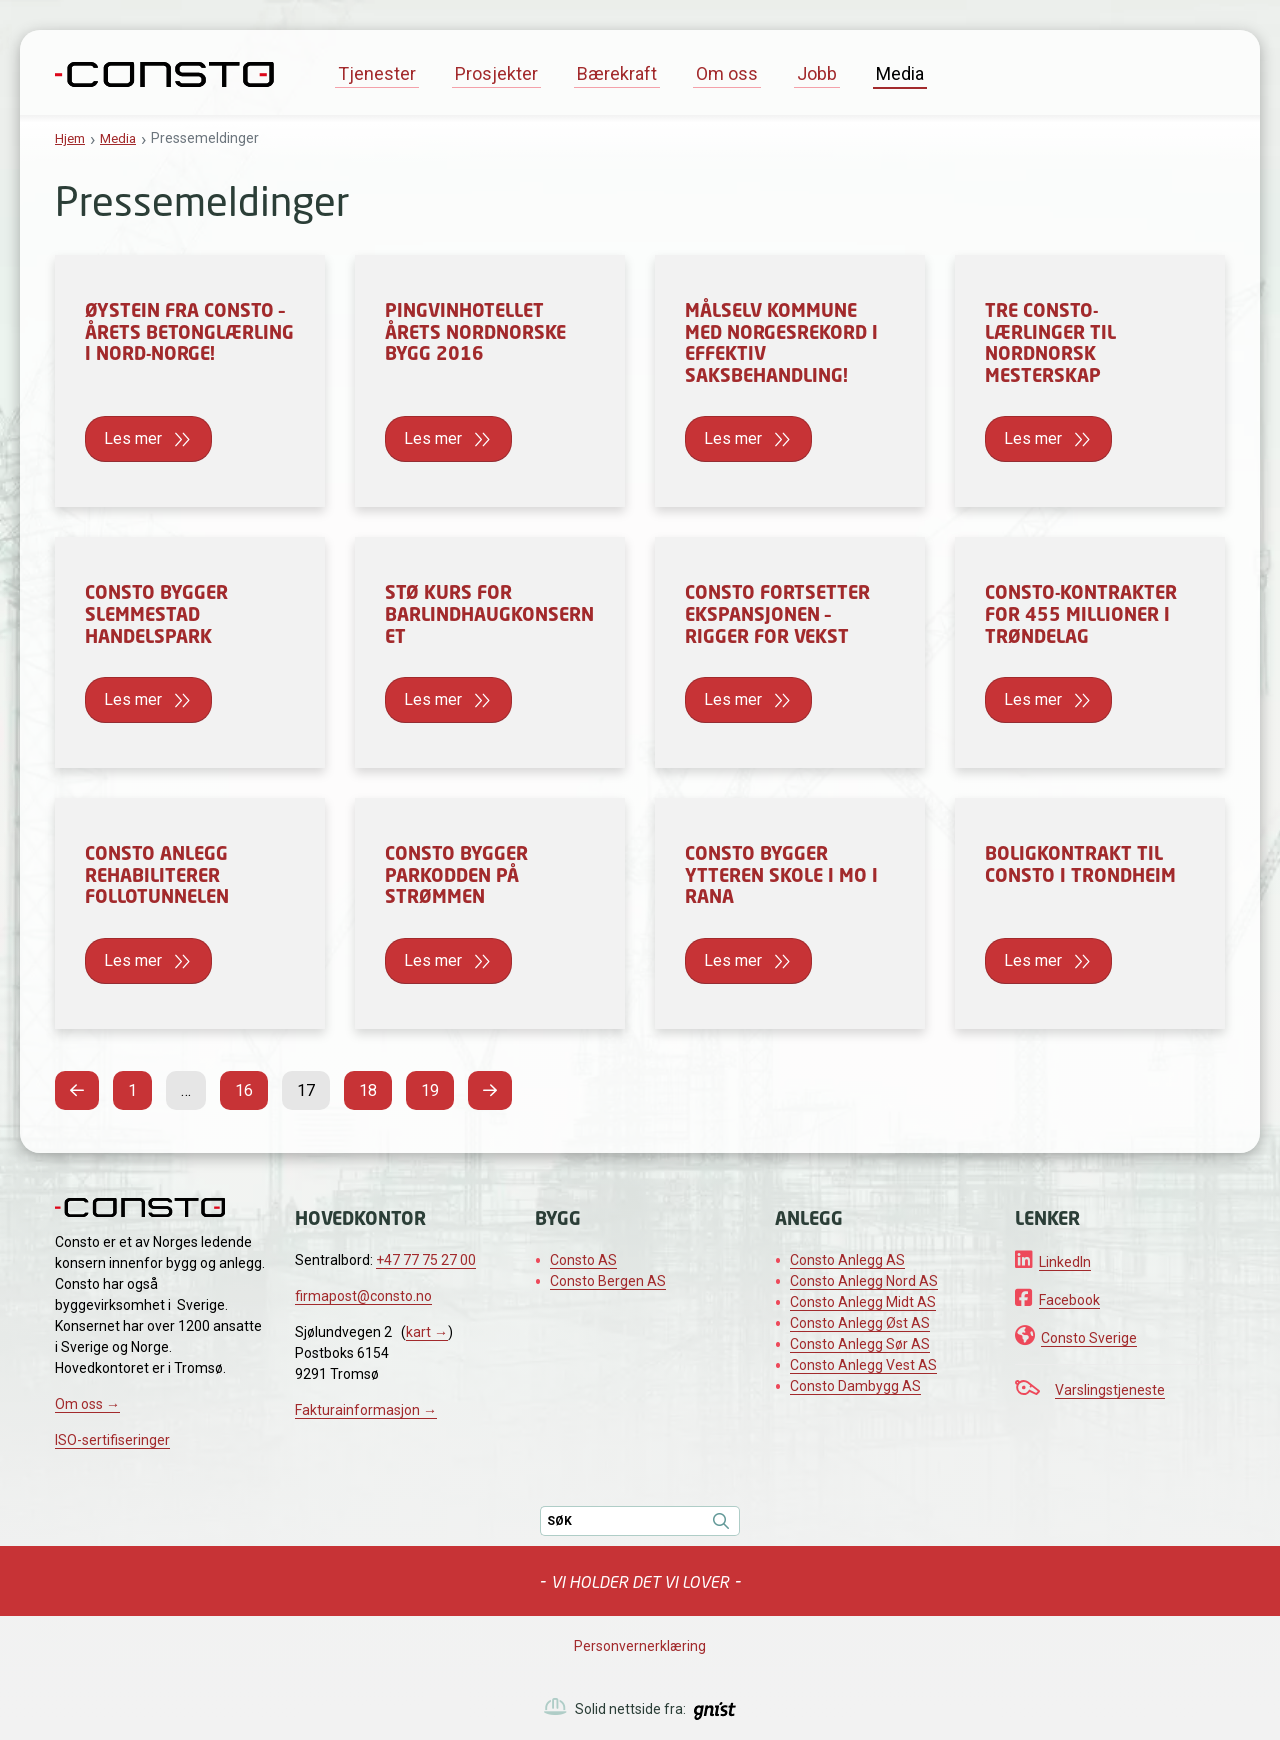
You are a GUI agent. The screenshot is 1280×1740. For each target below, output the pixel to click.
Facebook (1069, 1300)
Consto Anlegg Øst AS (860, 1323)
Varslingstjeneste (1110, 1390)
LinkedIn (1065, 1262)
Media (900, 73)
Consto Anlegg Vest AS (863, 1365)
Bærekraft (617, 73)
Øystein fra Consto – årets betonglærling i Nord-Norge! (189, 331)
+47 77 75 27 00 (426, 1260)
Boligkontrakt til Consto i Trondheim (1080, 864)
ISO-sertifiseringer (112, 1440)
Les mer (135, 438)
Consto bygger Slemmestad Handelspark (156, 613)
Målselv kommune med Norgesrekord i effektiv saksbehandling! (781, 342)
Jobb (817, 73)
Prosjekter (496, 73)
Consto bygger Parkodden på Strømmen (456, 874)
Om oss (727, 73)
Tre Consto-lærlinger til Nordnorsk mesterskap (1050, 342)
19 (436, 1088)
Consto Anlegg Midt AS (863, 1302)
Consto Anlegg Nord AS (864, 1281)
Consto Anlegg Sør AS (860, 1344)
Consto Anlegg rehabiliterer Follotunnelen (157, 874)
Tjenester (377, 73)
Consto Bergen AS (608, 1281)
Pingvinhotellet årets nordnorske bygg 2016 (475, 331)
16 (250, 1088)
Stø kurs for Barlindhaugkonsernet (489, 613)
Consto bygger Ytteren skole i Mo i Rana (781, 874)
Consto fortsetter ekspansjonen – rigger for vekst (777, 613)
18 (374, 1088)
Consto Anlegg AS (847, 1260)
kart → (427, 1332)
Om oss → (87, 1404)
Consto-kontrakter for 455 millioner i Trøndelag (1081, 613)
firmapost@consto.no (363, 1296)
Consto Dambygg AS (855, 1386)
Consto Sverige (1089, 1338)
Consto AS (583, 1260)
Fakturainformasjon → (366, 1410)
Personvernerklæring (640, 1646)
